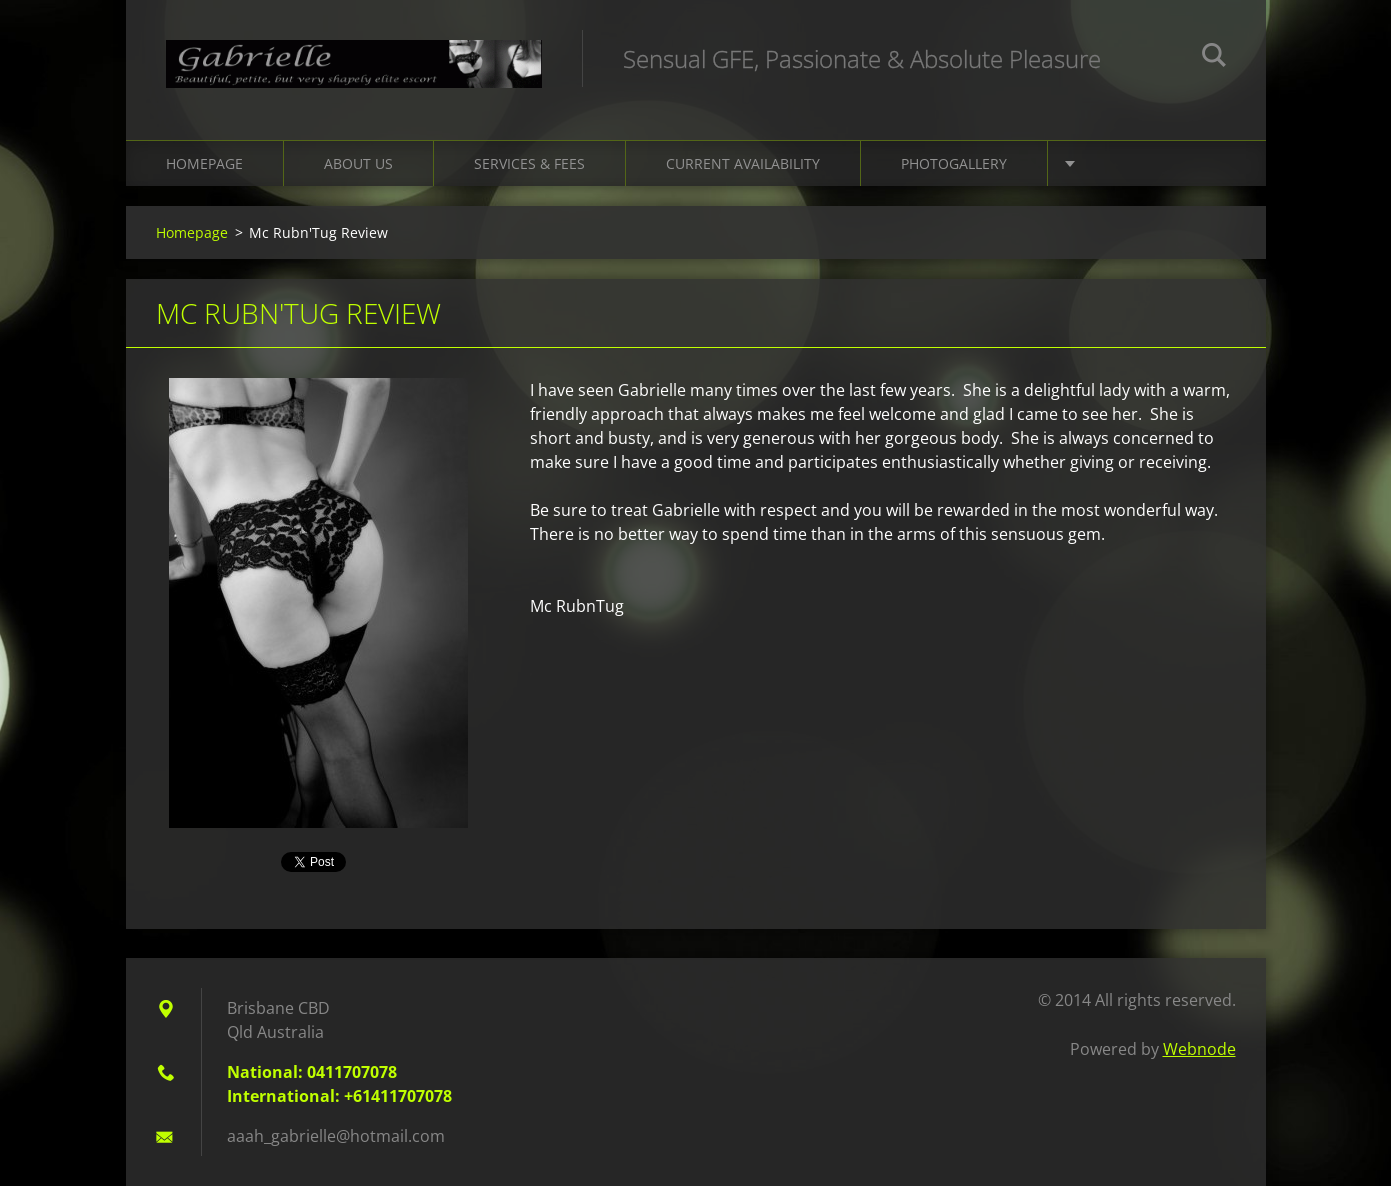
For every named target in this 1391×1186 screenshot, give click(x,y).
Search (1214, 58)
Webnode (1199, 1049)
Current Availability (743, 163)
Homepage (204, 163)
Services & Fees (529, 163)
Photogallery (954, 163)
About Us (358, 163)
